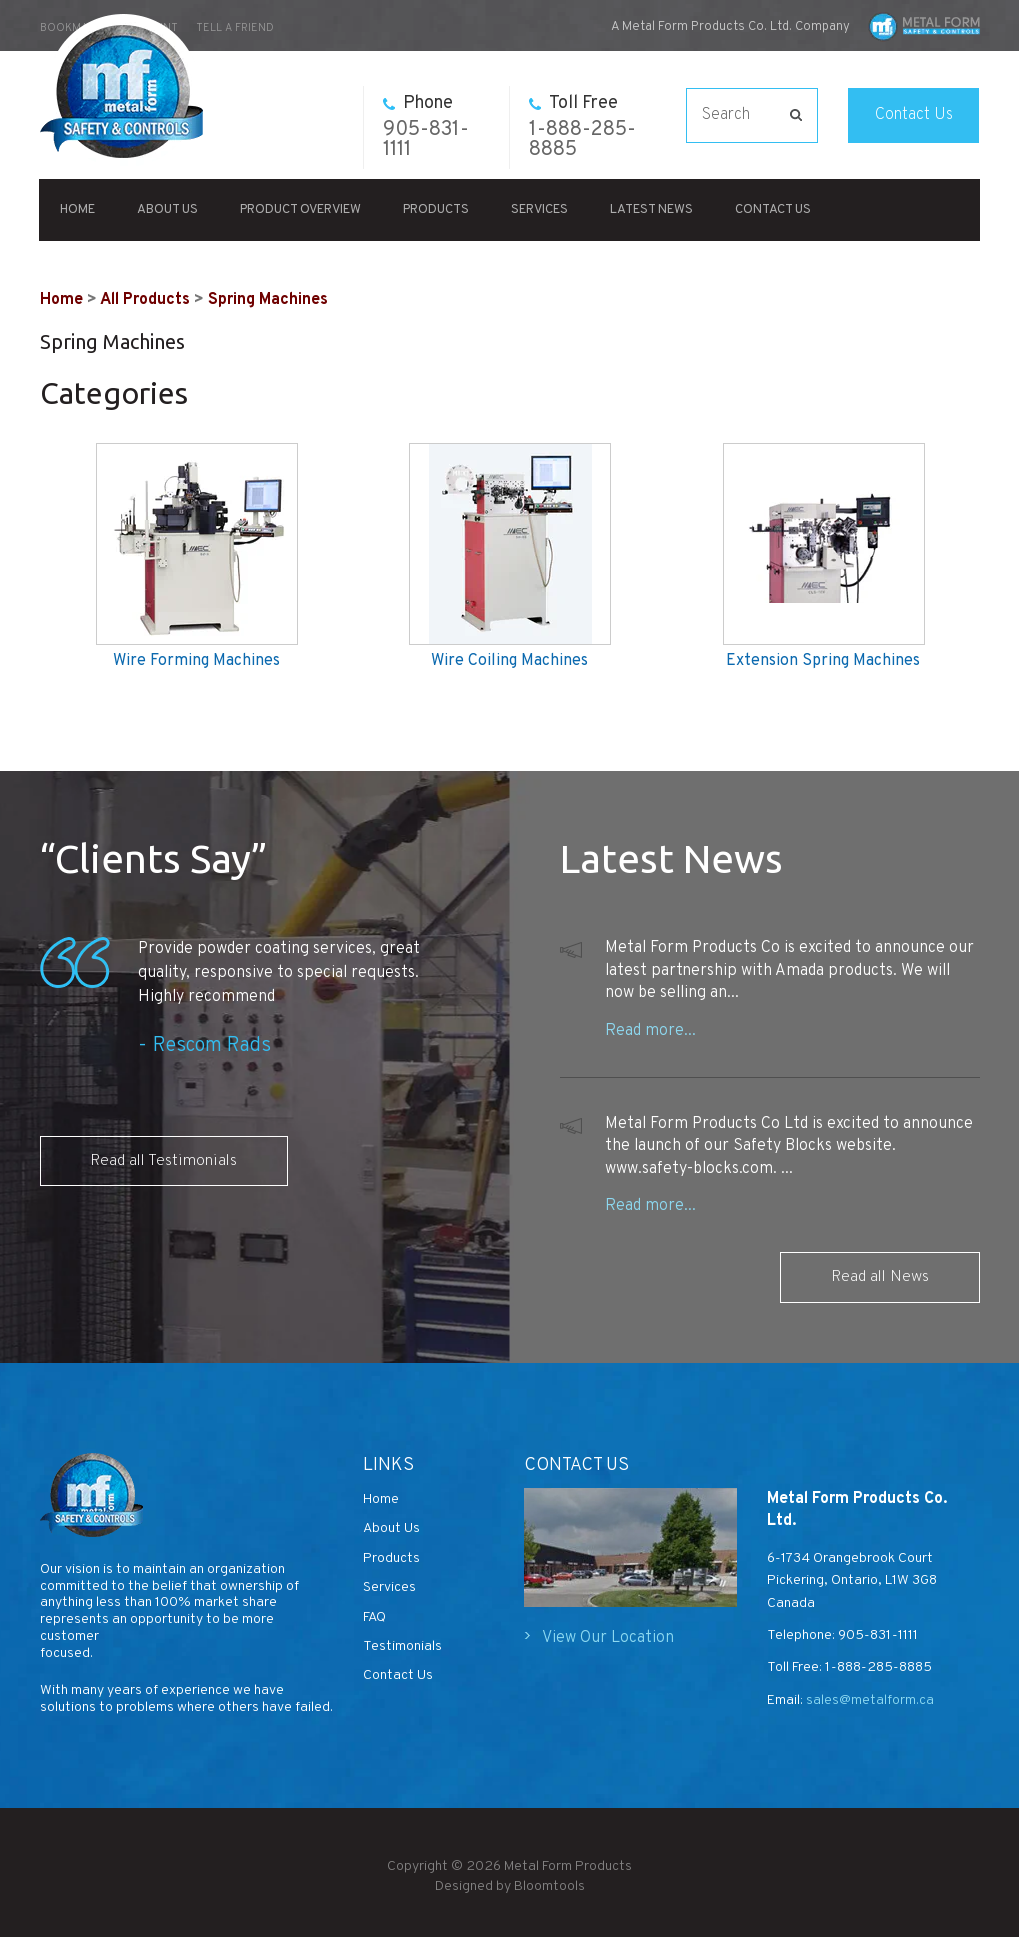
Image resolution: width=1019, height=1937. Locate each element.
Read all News (880, 1277)
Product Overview (301, 210)
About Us (168, 210)
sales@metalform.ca (868, 1700)
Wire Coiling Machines (509, 661)
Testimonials (402, 1646)
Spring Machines (268, 300)
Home (78, 210)
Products (437, 210)
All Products (145, 300)
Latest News (652, 210)
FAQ (374, 1617)
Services (540, 210)
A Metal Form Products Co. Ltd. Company (730, 27)
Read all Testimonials (164, 1161)
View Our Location (608, 1638)
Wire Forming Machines (196, 661)
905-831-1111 (426, 127)
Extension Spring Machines (823, 661)
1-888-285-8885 (582, 127)
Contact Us (914, 115)
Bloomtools (549, 1893)
